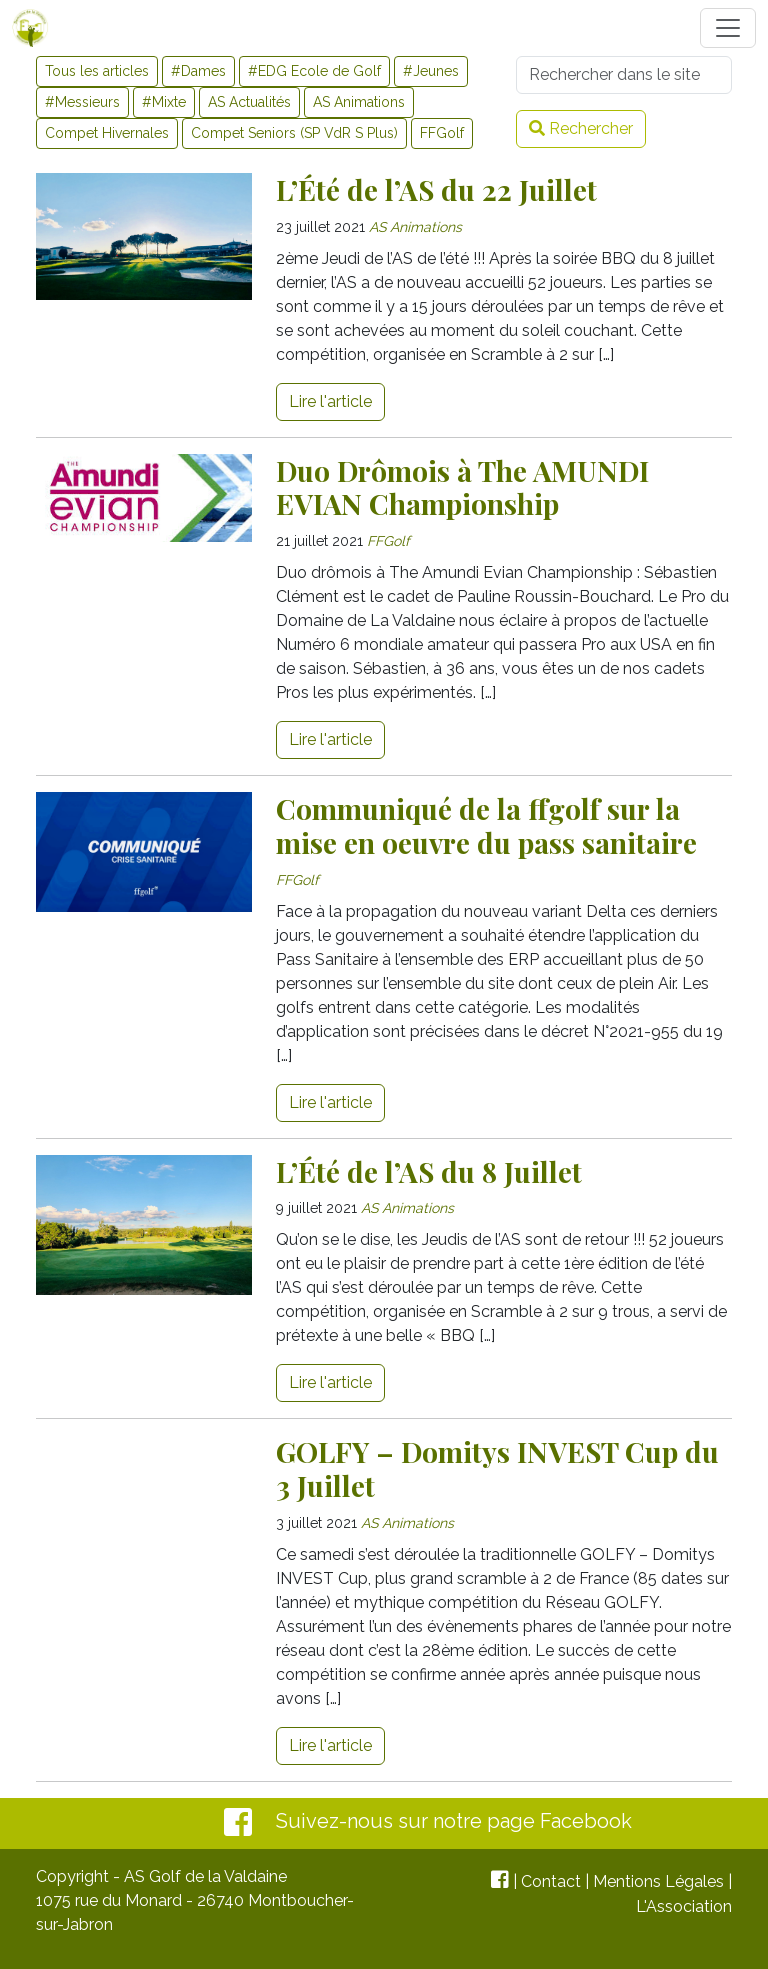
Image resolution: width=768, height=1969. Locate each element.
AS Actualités (249, 102)
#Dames (198, 71)
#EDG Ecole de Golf (314, 71)
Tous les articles (97, 71)
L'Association (684, 1906)
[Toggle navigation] (728, 28)
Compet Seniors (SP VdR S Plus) (294, 133)
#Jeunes (431, 71)
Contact (551, 1881)
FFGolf (442, 133)
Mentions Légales (658, 1881)
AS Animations (359, 102)
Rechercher (581, 128)
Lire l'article (330, 401)
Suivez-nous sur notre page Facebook (454, 1821)
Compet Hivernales (107, 133)
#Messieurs (82, 102)
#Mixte (164, 102)
